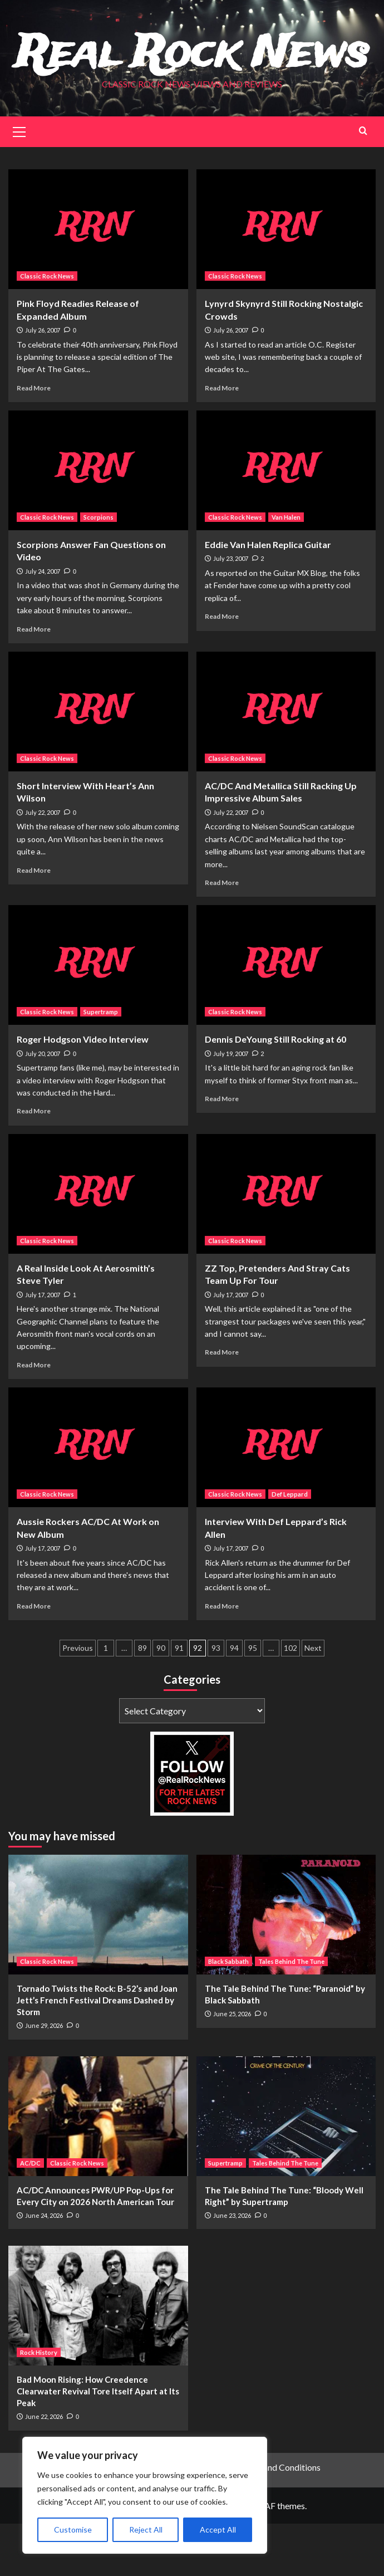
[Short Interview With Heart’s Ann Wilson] (98, 763)
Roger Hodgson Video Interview (83, 1091)
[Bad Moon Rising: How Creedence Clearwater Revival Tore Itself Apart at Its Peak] (98, 2358)
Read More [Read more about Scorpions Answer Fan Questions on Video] (34, 681)
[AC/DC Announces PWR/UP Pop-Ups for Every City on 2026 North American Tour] (98, 2168)
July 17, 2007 (42, 1346)
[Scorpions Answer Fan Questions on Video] (98, 523)
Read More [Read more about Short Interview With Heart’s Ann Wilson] (34, 922)
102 (290, 1700)
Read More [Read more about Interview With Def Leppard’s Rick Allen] (222, 1658)
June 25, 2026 (232, 2066)
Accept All (218, 2529)
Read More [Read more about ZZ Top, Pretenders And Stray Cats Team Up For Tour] (222, 1404)
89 (142, 1700)
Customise (73, 2529)
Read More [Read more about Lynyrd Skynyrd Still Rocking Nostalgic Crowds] (222, 440)
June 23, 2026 (232, 2267)
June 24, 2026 (44, 2267)
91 (179, 1700)
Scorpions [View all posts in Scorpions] (98, 569)
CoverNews (228, 2557)
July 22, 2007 (42, 864)
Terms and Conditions (279, 2519)
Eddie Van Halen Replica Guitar (268, 597)
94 (234, 1700)
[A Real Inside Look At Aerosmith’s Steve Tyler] (98, 1246)
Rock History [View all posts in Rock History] (38, 2404)
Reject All (146, 2529)
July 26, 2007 (42, 381)
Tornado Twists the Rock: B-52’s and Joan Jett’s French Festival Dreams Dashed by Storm (97, 2052)
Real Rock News (192, 79)
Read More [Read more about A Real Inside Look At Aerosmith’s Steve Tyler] (34, 1416)
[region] (144, 2495)
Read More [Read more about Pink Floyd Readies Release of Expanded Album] (34, 440)
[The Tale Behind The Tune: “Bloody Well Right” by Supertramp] (286, 2168)
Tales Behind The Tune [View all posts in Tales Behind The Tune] (291, 2013)
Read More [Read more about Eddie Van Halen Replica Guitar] (222, 668)
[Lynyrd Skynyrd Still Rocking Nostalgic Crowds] (286, 281)
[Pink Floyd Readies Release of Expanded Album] (98, 281)
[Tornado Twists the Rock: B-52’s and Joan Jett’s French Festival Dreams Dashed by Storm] (98, 1967)
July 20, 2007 (42, 1105)
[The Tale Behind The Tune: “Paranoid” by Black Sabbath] (286, 1967)
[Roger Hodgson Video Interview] (98, 1017)
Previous (77, 1700)
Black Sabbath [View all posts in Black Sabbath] (228, 2013)
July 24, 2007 (42, 623)
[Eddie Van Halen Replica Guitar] (286, 523)
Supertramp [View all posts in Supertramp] (100, 1064)
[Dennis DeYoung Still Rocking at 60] (286, 1017)
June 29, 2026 (44, 2077)
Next (313, 1700)
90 (160, 1700)
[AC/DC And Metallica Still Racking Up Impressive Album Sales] (286, 763)
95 (252, 1700)
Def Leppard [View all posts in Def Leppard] (290, 1546)
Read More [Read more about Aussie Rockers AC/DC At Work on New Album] (34, 1658)
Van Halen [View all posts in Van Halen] (286, 569)
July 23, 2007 (230, 610)
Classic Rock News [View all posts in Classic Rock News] (47, 328)
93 (215, 1700)
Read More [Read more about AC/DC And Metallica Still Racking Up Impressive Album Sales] (222, 934)
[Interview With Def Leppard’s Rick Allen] (286, 1500)
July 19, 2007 (230, 1105)
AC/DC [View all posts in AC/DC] (30, 2214)
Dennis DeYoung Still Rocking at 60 (275, 1091)
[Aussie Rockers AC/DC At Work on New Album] (98, 1500)
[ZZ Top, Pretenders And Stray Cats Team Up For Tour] (286, 1246)
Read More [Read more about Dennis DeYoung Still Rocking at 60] (222, 1151)
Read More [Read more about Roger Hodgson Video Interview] (34, 1163)
